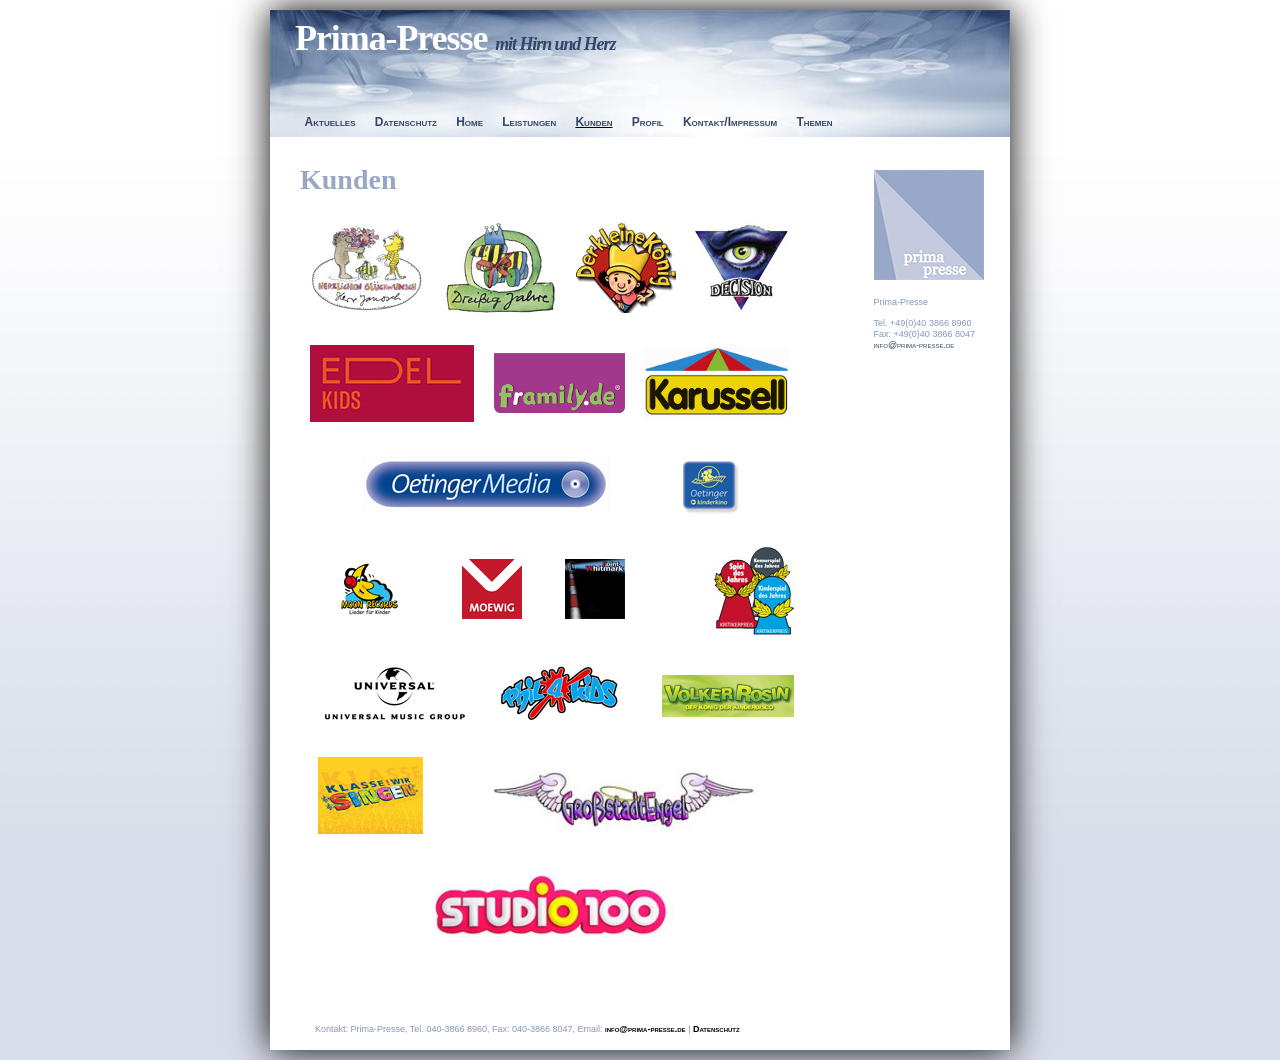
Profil (648, 122)
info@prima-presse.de (914, 345)
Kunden (593, 122)
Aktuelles (330, 122)
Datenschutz (406, 122)
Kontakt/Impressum (730, 122)
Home (469, 122)
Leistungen (529, 122)
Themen (814, 122)
